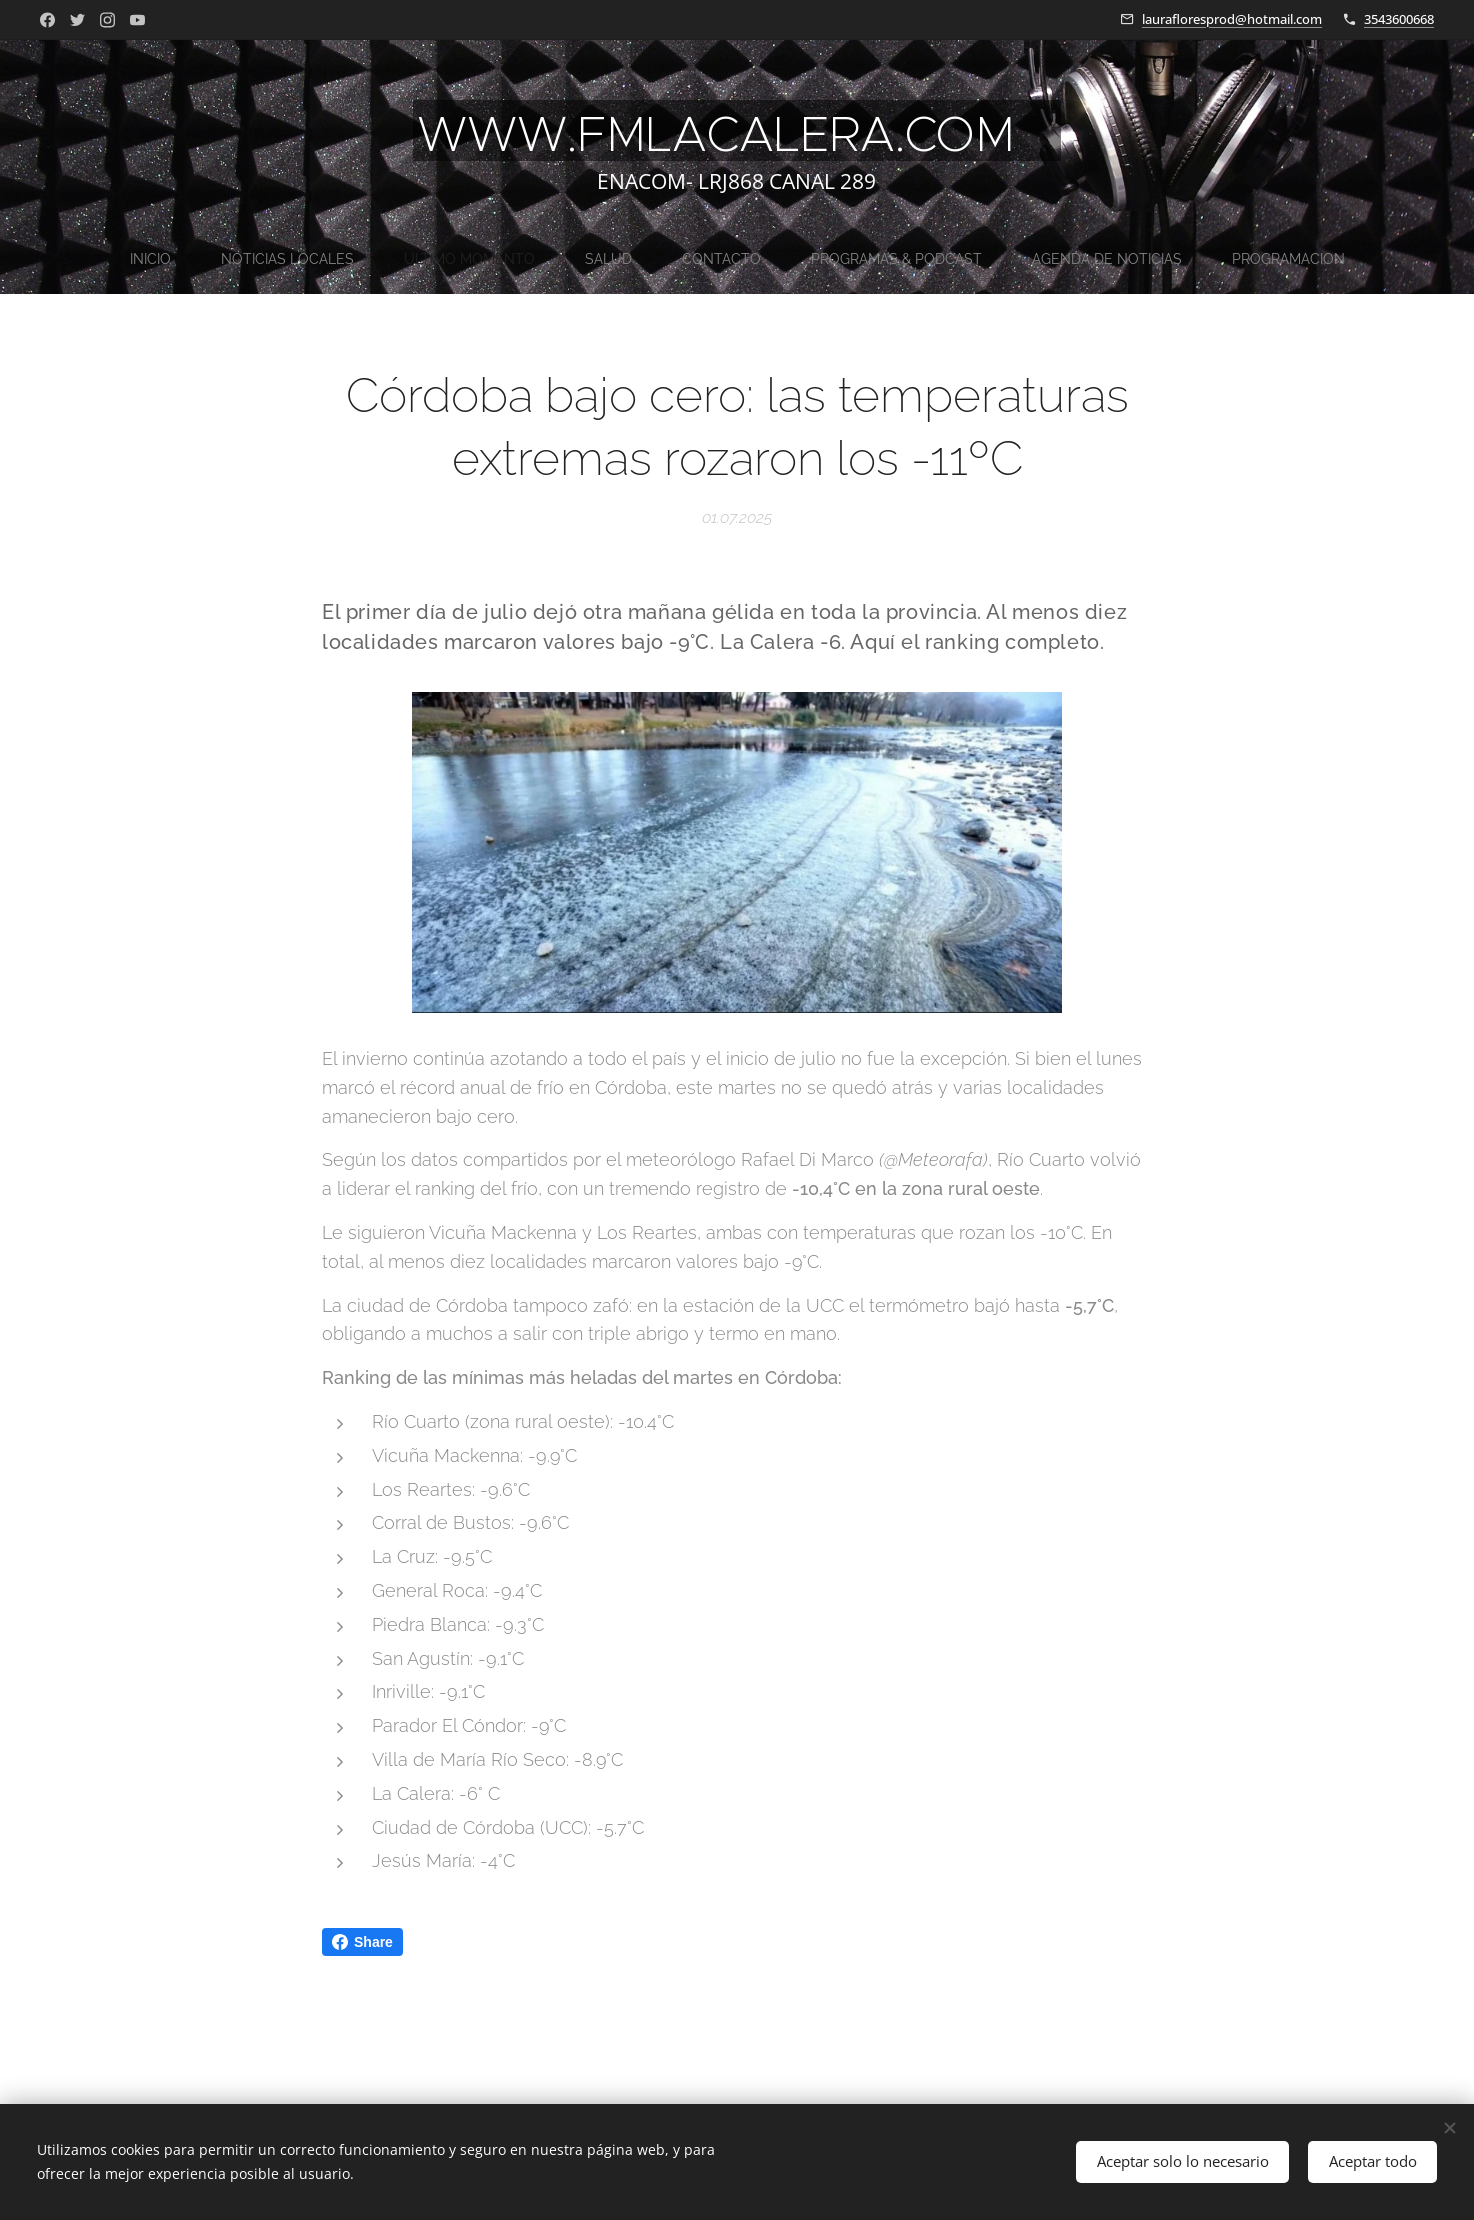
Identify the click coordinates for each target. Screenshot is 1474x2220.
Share (362, 1942)
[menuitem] (574, 259)
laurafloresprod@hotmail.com (1232, 19)
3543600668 (1399, 19)
